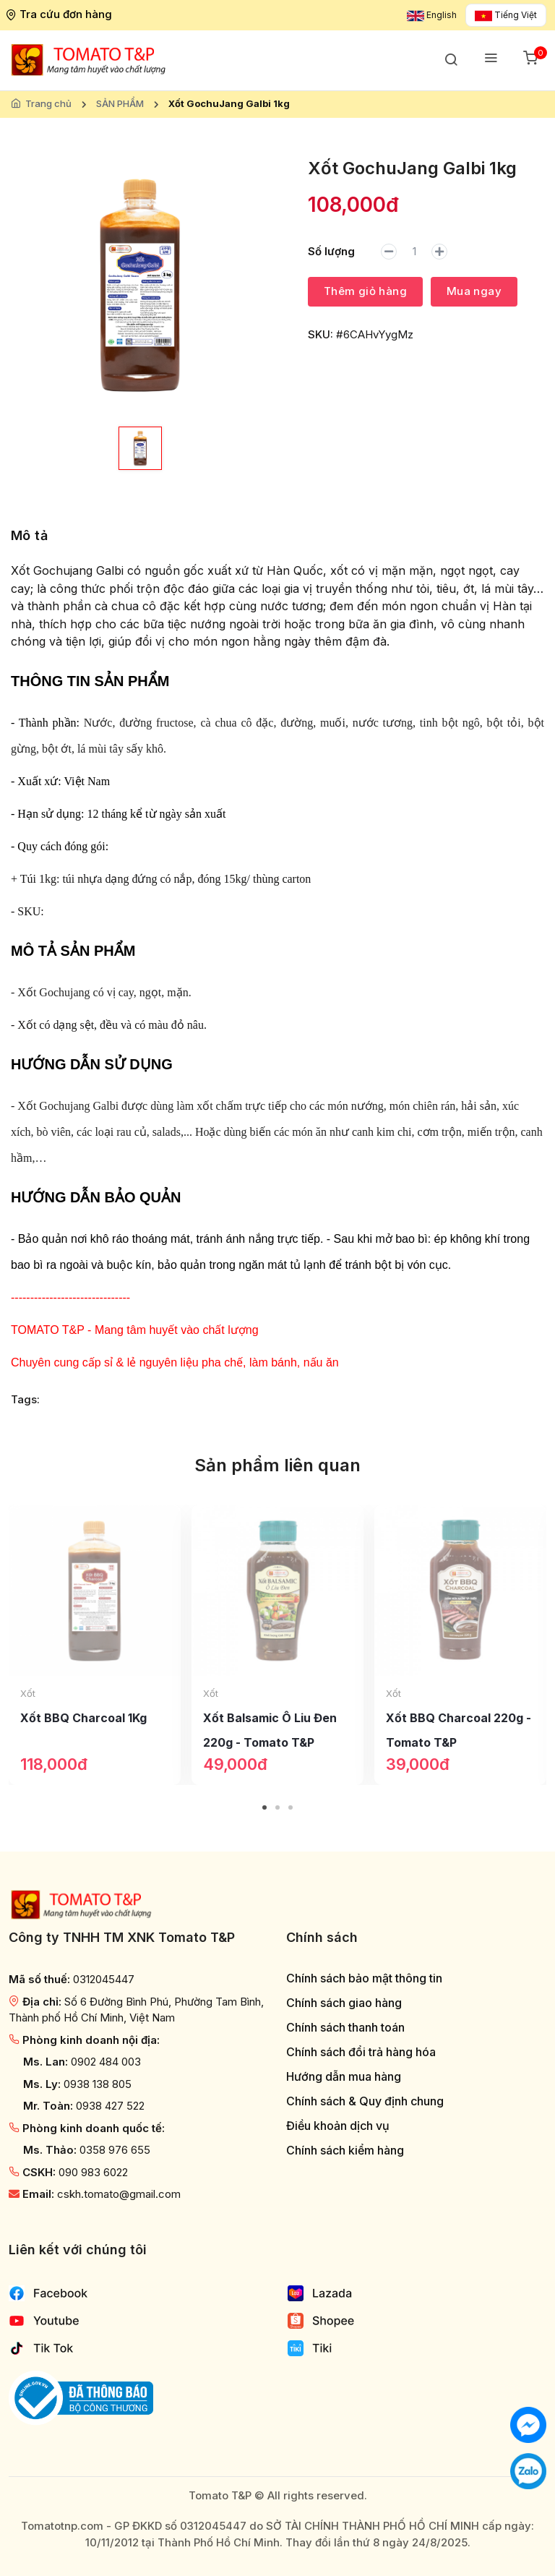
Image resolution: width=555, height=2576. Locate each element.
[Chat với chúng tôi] (528, 2424)
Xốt (27, 1693)
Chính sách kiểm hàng (345, 2150)
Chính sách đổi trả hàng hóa (361, 2052)
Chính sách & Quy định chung (365, 2101)
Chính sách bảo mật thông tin (364, 1978)
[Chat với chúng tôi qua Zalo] (528, 2470)
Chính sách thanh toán (345, 2027)
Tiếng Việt (506, 14)
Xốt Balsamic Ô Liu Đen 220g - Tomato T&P (270, 1730)
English (432, 14)
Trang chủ (48, 103)
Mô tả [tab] (29, 535)
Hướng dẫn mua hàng (343, 2077)
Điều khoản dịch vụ (338, 2126)
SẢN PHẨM (120, 103)
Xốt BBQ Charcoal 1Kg (83, 1718)
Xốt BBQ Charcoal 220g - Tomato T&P (458, 1730)
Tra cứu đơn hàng (60, 14)
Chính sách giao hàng (344, 2003)
